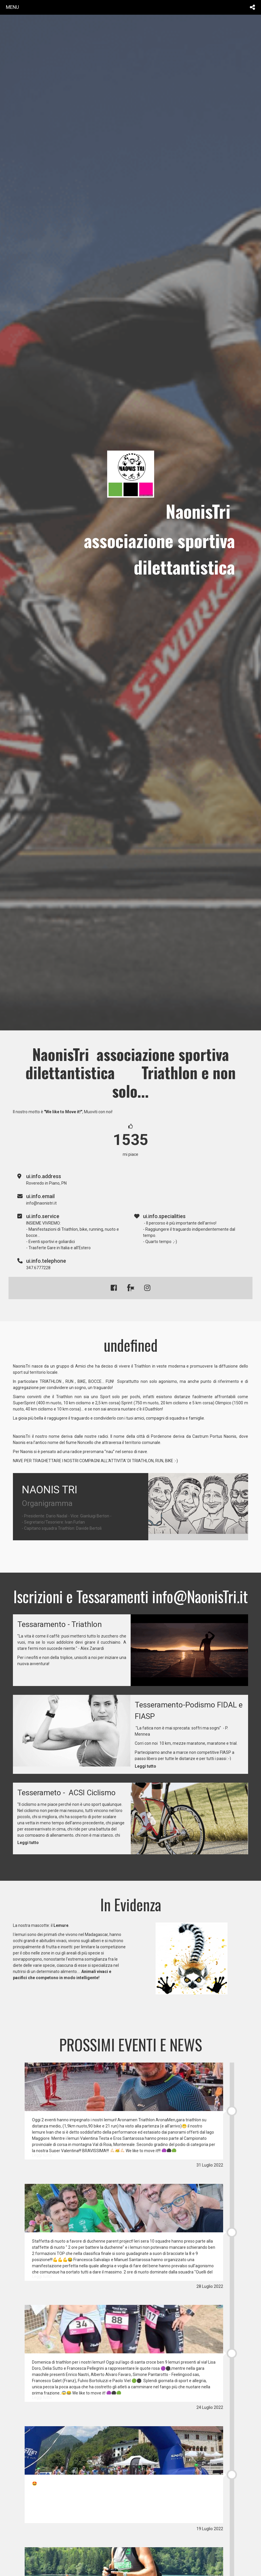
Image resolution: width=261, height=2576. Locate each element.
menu (12, 7)
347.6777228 (38, 1267)
